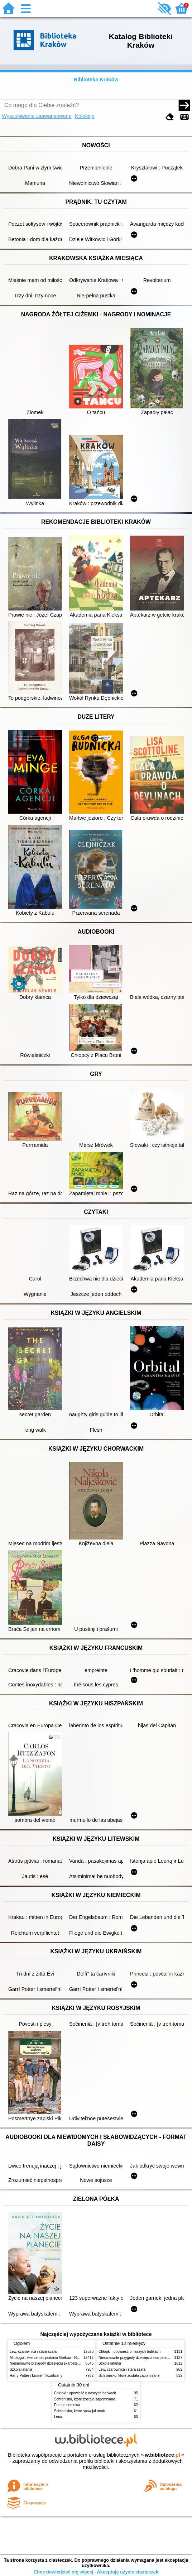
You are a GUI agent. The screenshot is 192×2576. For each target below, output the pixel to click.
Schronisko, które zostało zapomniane (129, 2376)
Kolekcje (84, 116)
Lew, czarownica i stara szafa (33, 2352)
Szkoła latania (21, 2369)
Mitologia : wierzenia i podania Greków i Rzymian (49, 2358)
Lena (58, 2417)
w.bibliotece (162, 2455)
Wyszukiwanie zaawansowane (36, 116)
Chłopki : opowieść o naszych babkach (129, 2352)
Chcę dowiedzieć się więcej (63, 2572)
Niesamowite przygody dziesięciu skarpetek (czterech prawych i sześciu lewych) (74, 2363)
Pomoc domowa (67, 2405)
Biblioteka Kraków (96, 79)
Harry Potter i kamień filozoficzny (36, 2376)
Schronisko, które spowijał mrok (79, 2411)
